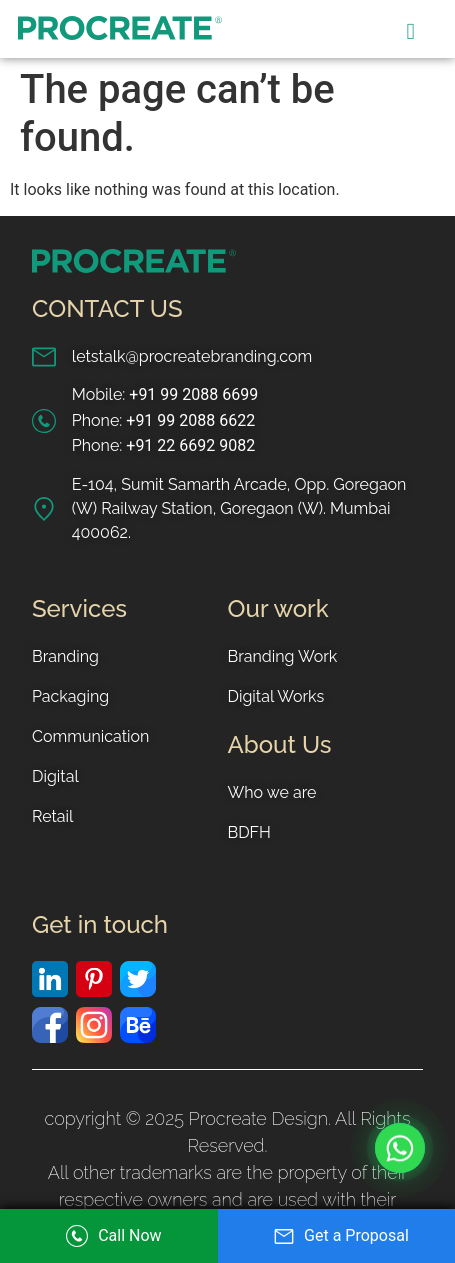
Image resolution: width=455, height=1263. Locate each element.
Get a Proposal (336, 1235)
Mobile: (165, 395)
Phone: (163, 421)
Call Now (108, 1236)
